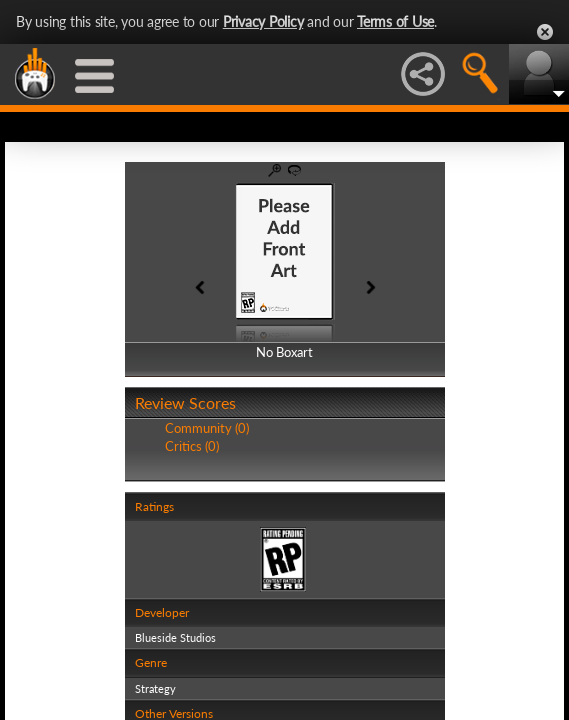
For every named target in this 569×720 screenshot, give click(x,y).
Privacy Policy (263, 21)
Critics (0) (192, 446)
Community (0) (207, 428)
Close (545, 32)
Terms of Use (395, 21)
